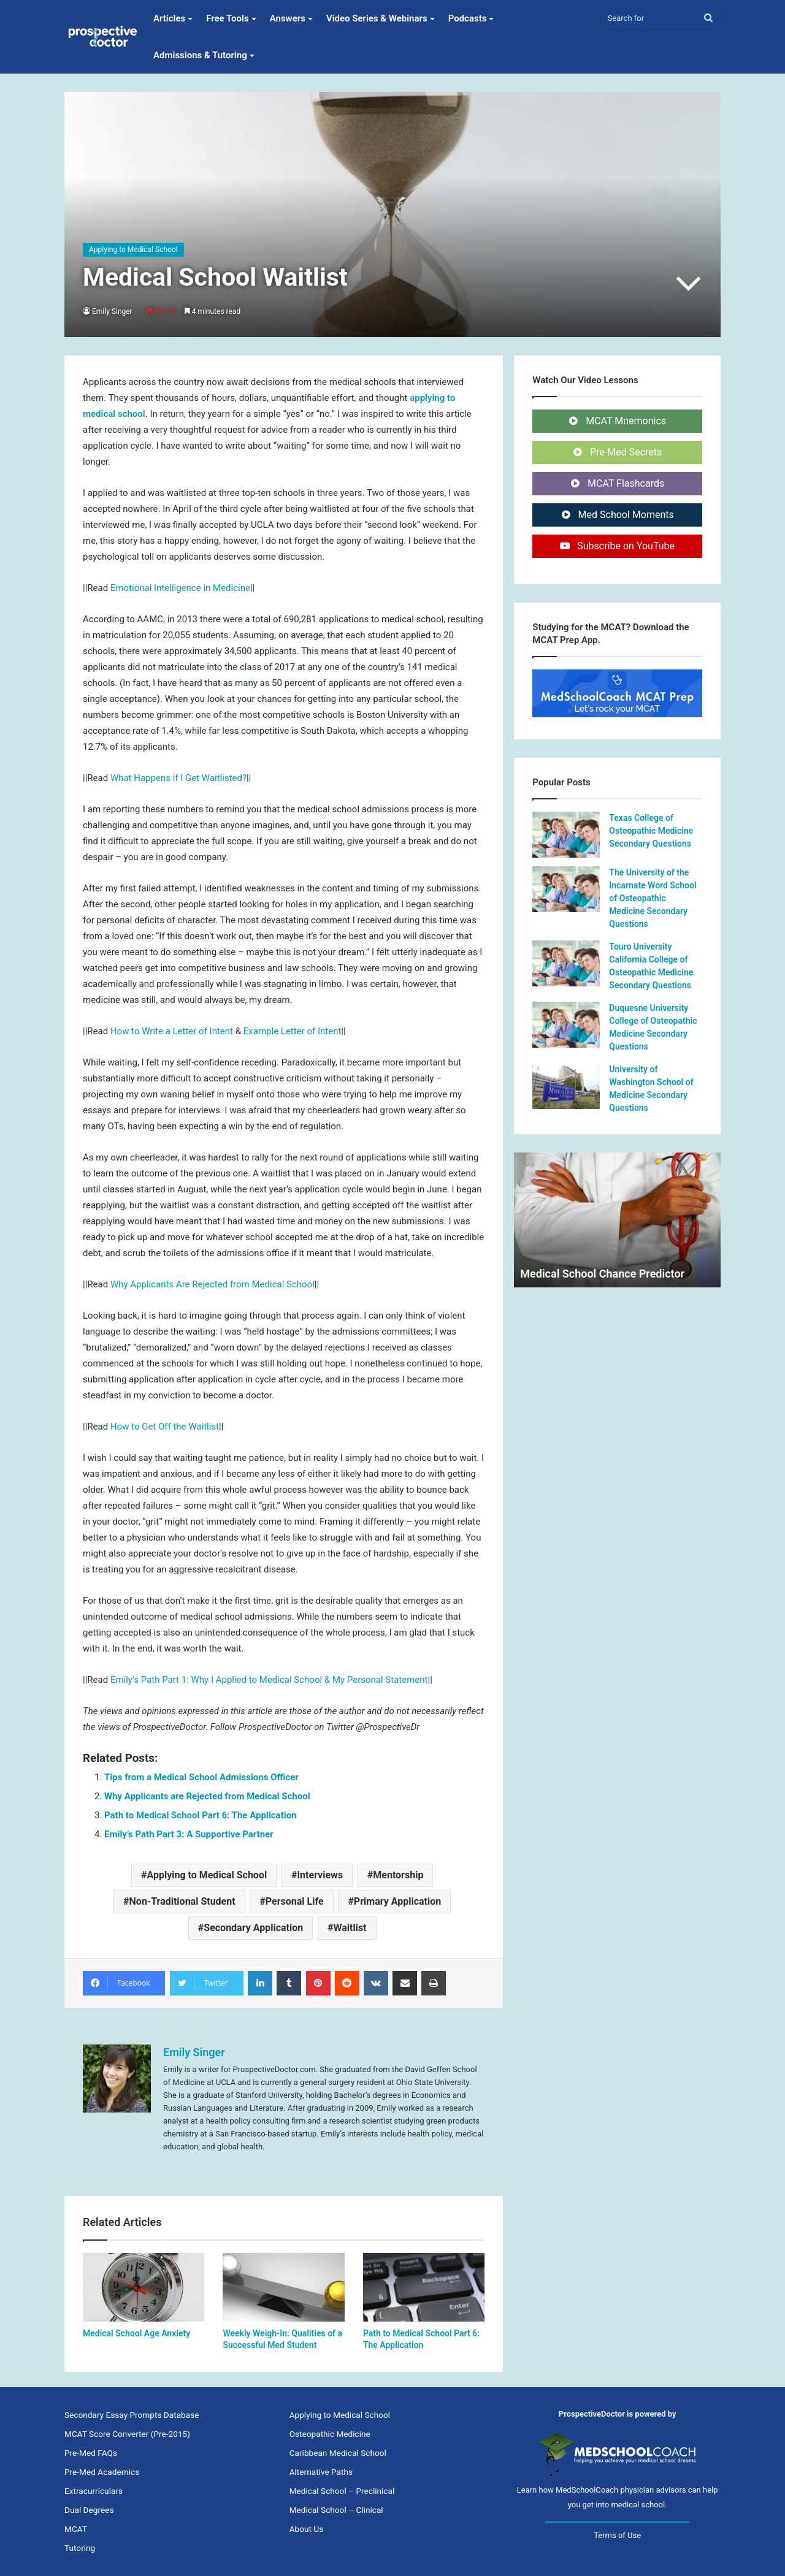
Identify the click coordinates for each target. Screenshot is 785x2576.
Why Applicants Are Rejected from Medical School (212, 1284)
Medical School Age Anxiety (136, 2333)
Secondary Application (253, 1928)
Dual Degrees (88, 2510)
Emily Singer (112, 311)
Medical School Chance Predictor (602, 1273)
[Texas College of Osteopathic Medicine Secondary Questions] (566, 835)
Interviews (320, 1875)
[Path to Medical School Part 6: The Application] (423, 2287)
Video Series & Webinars (376, 18)
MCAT (75, 2529)
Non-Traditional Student (182, 1901)
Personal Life (295, 1901)
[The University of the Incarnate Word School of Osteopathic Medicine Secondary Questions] (566, 889)
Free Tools (227, 18)
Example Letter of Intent (292, 1031)
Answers (287, 18)
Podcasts (467, 18)
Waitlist (349, 1928)
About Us (306, 2529)
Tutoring (79, 2548)
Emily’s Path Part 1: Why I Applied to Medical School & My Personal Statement (269, 1679)
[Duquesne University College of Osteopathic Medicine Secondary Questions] (566, 1025)
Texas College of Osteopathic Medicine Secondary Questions (651, 830)
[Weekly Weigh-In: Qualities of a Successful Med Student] (283, 2287)
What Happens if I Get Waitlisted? (178, 777)
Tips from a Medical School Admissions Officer (201, 1777)
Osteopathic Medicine (329, 2434)
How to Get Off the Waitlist (164, 1426)
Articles (169, 18)
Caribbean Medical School (337, 2453)
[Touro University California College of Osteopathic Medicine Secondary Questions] (566, 963)
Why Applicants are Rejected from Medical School (207, 1796)
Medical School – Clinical (336, 2510)
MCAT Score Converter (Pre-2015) (127, 2434)
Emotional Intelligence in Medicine (180, 587)
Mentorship (398, 1875)
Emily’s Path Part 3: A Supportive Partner (189, 1834)
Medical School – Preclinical (342, 2491)
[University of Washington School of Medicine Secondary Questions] (566, 1086)
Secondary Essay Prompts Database (131, 2415)
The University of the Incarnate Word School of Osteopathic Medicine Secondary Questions (652, 898)
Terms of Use (617, 2535)
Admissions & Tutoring (200, 55)
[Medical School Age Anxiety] (143, 2287)
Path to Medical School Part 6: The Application (200, 1815)
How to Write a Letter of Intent (171, 1031)
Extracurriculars (93, 2491)
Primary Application (397, 1901)
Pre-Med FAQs (90, 2453)
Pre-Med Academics (101, 2472)
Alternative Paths (321, 2472)
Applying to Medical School (133, 249)
